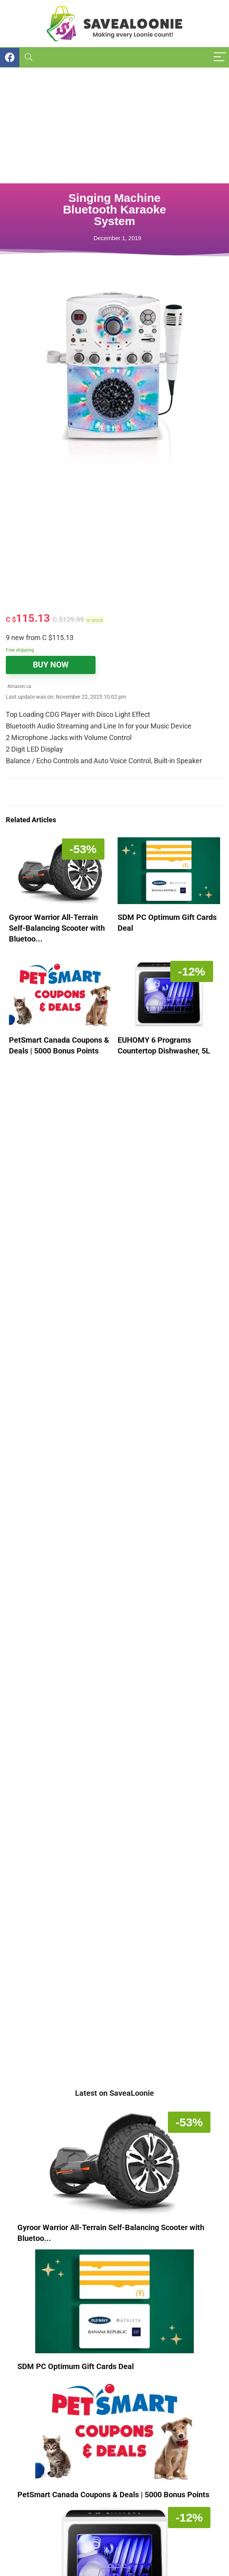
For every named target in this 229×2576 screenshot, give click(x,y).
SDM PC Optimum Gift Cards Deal (75, 2366)
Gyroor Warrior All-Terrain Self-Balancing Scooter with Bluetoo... (57, 928)
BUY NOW (50, 664)
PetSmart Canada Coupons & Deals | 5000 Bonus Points (113, 2494)
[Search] (28, 57)
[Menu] (219, 57)
